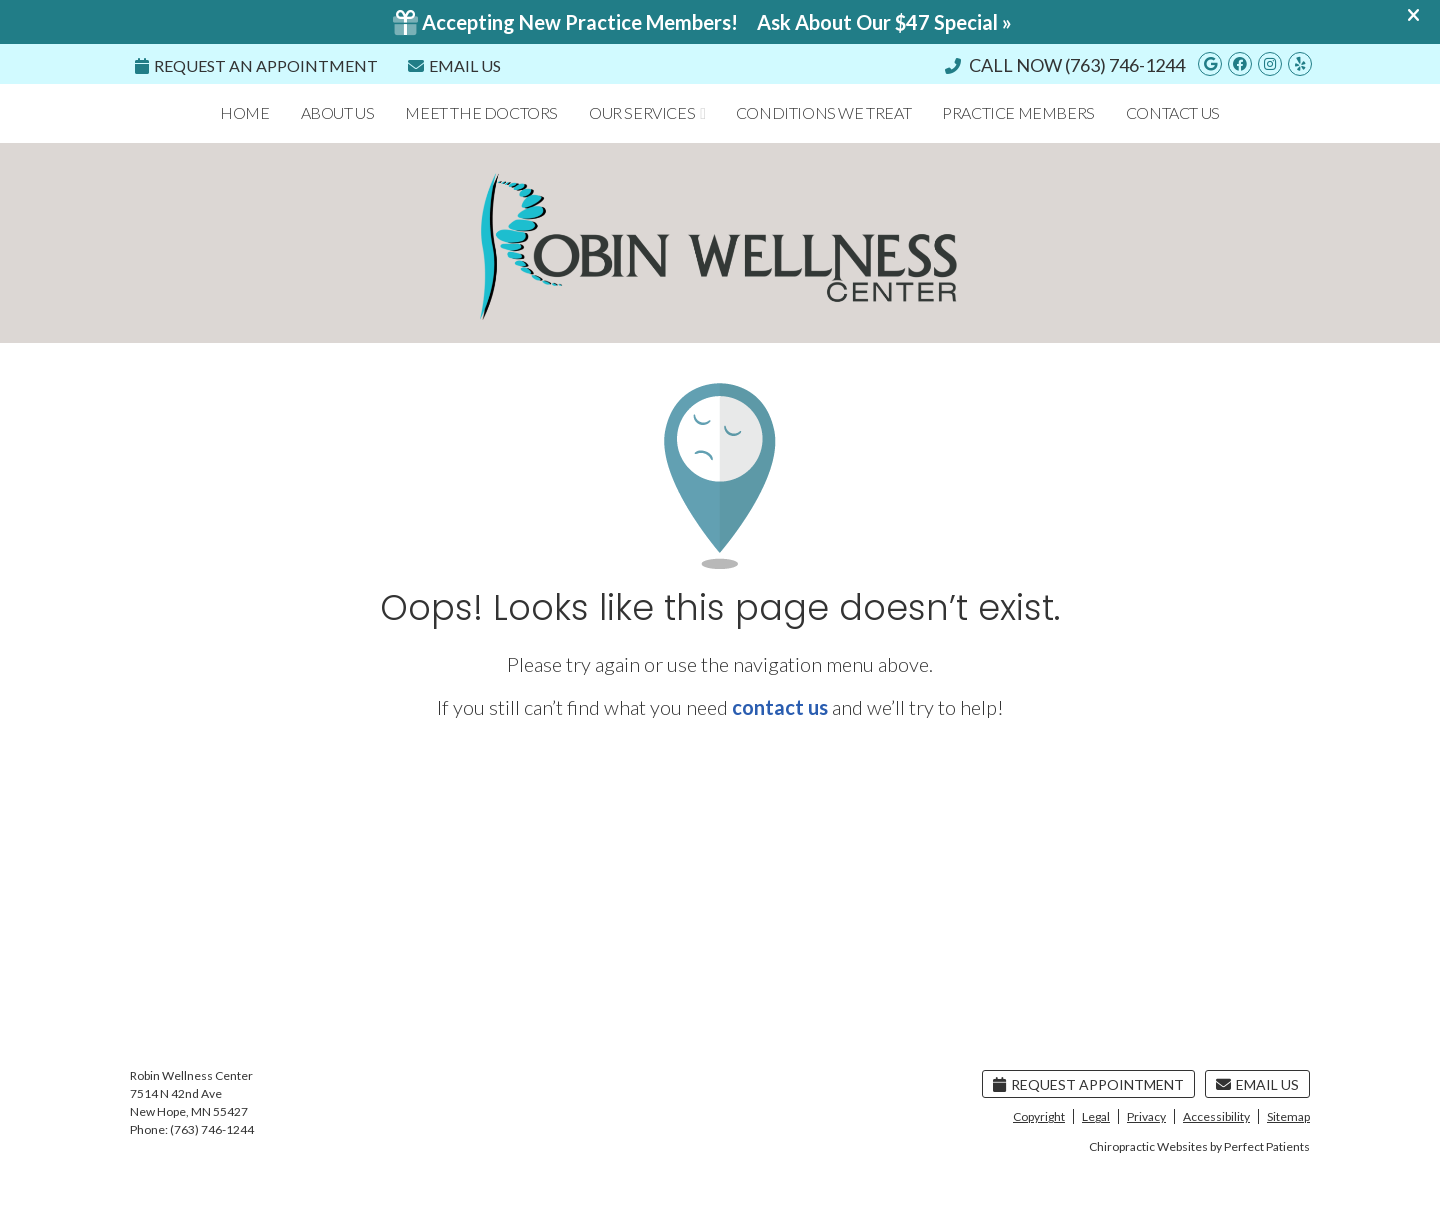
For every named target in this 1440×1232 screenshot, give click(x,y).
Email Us (454, 65)
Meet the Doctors (481, 112)
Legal (1096, 1116)
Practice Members (1018, 112)
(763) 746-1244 (1125, 65)
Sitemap (1288, 1116)
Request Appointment (1088, 1084)
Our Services (642, 112)
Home (244, 112)
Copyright (1039, 1116)
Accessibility (1216, 1116)
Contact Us (1173, 112)
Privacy (1146, 1116)
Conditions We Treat (823, 112)
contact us (780, 707)
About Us (338, 112)
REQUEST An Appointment (256, 65)
